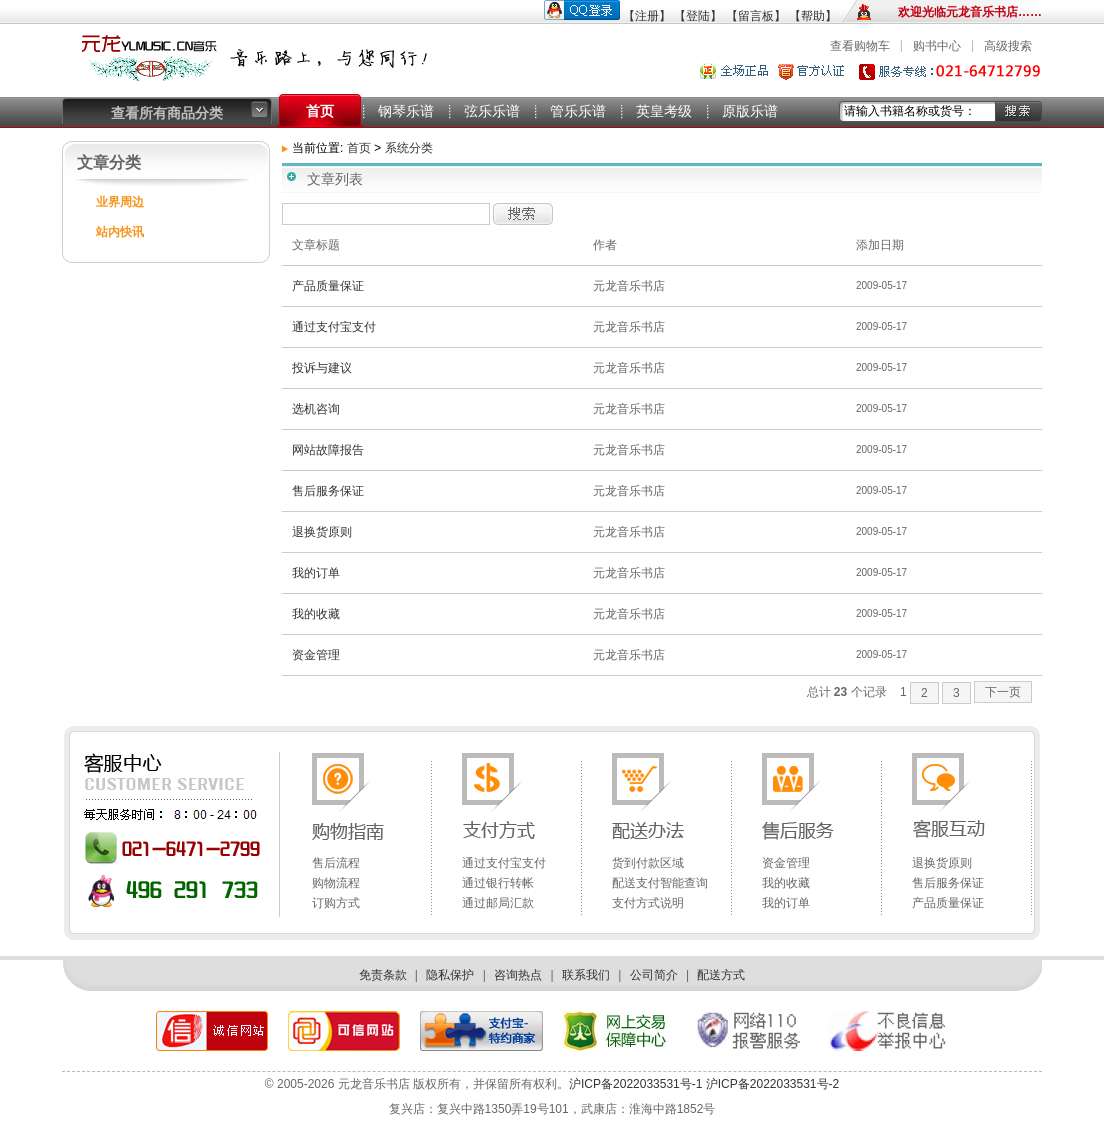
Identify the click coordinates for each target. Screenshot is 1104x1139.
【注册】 (647, 16)
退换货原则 (322, 532)
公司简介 (654, 975)
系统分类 (409, 148)
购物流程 (336, 883)
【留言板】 (756, 16)
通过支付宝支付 (334, 327)
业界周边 (120, 202)
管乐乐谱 (578, 111)
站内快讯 (120, 232)
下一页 (1003, 692)
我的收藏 (316, 614)
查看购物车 (860, 46)
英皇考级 (664, 111)
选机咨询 (316, 409)
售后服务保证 (328, 491)
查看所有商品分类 (167, 113)
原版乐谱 (750, 111)
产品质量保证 (328, 286)
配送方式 (721, 975)
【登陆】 (698, 16)
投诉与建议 (322, 368)
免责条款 (383, 975)
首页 (320, 111)
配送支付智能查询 (660, 883)
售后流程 (336, 863)
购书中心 (937, 46)
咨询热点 (518, 975)
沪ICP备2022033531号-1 (635, 1084)
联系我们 (586, 975)
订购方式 (336, 903)
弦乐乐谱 (492, 111)
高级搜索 (1008, 46)
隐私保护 (450, 975)
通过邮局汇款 (498, 903)
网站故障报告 (328, 450)
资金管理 (316, 655)
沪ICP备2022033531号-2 (770, 1084)
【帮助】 (813, 16)
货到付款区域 (648, 863)
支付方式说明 (648, 903)
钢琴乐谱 (406, 111)
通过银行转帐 (498, 883)
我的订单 (316, 573)
